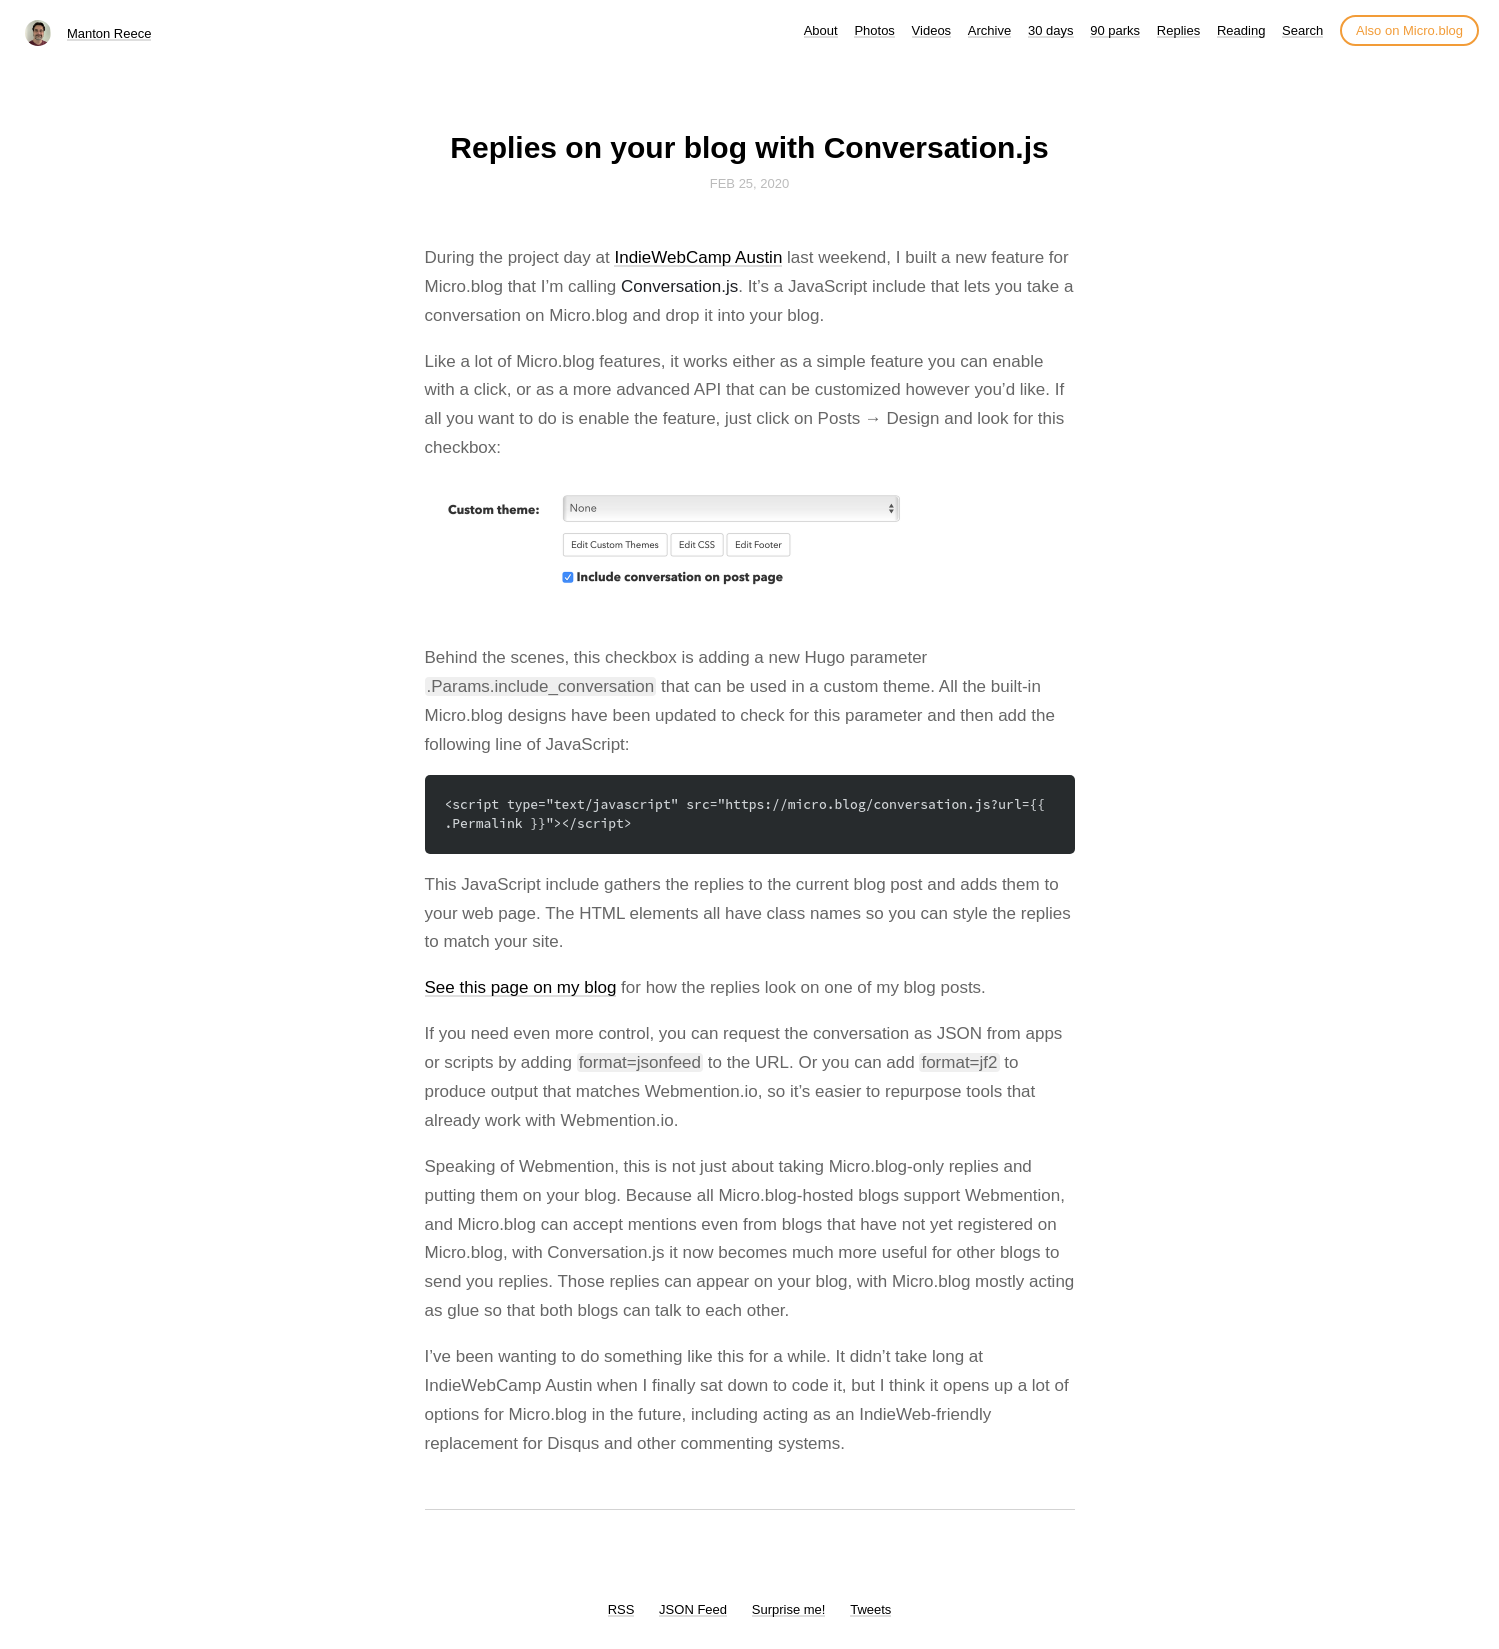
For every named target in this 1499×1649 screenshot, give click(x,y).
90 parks (1115, 30)
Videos (932, 30)
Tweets (870, 1609)
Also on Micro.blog (1409, 30)
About (821, 30)
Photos (874, 30)
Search (1302, 30)
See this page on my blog (521, 987)
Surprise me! (789, 1609)
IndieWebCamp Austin (698, 257)
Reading (1241, 30)
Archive (989, 30)
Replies (1178, 30)
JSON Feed (693, 1609)
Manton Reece (109, 33)
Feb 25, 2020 (750, 183)
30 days (1051, 30)
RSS (621, 1609)
